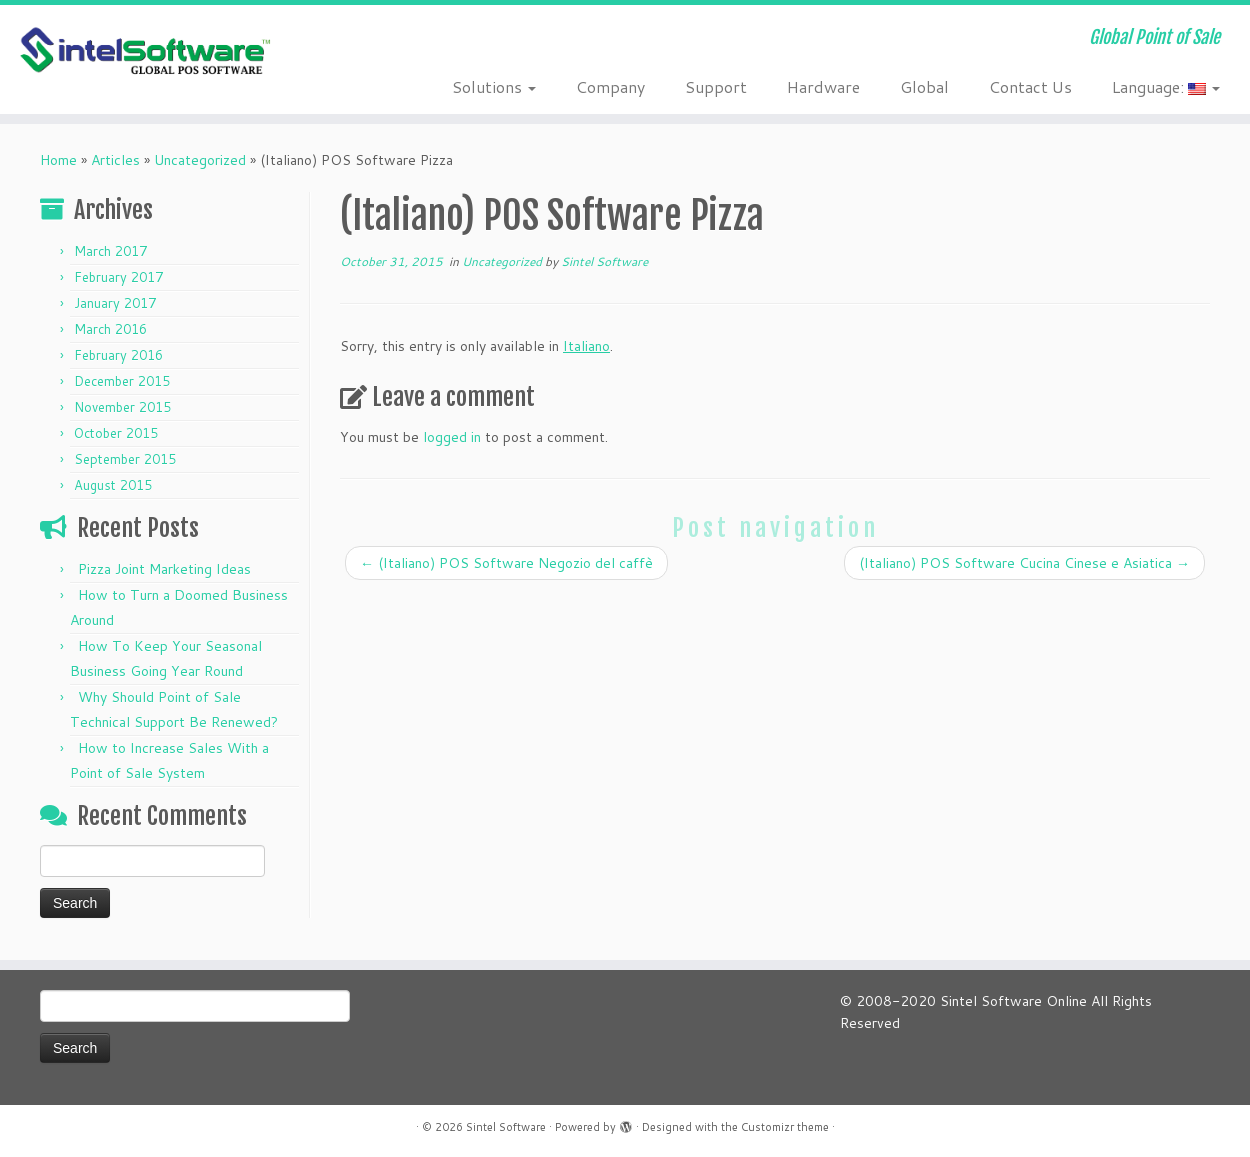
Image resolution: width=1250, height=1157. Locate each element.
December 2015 (122, 381)
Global (924, 86)
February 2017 (118, 277)
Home (58, 160)
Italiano (586, 346)
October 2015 (116, 433)
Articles (115, 160)
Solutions (494, 86)
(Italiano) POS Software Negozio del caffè (506, 563)
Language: (1166, 86)
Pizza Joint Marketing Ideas (164, 569)
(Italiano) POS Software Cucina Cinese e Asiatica (1024, 563)
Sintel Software (604, 261)
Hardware (823, 86)
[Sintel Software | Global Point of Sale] (144, 52)
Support (716, 86)
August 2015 (113, 485)
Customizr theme (785, 1127)
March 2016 (110, 329)
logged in (452, 437)
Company (610, 86)
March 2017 (110, 251)
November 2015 (122, 407)
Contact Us (1030, 86)
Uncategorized (200, 160)
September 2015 (125, 459)
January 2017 (115, 303)
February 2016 (118, 355)
